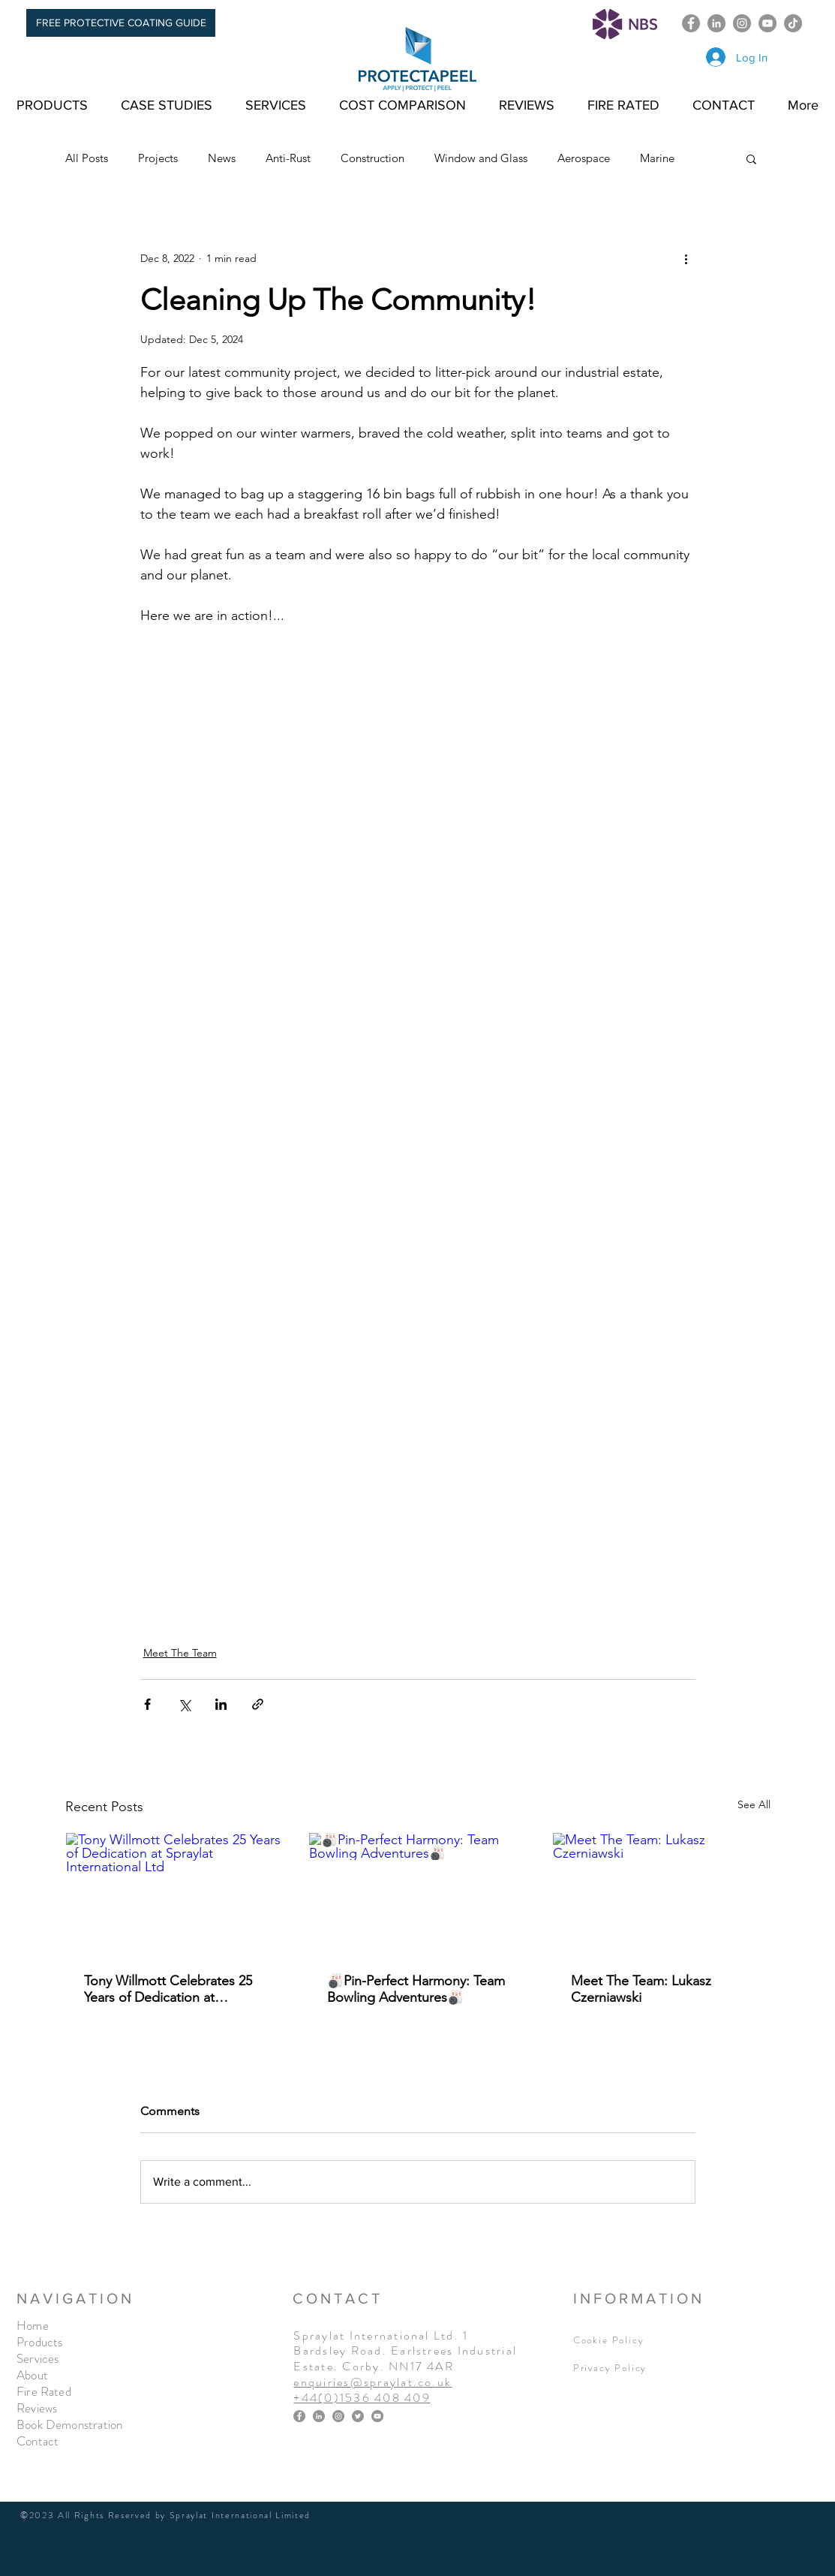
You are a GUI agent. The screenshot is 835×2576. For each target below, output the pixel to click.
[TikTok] (793, 23)
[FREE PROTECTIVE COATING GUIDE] (120, 23)
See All (753, 1804)
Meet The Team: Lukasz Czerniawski (641, 1989)
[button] (751, 158)
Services (38, 2358)
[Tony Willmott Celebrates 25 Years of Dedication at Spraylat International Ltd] (174, 1894)
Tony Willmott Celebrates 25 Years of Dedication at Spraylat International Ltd (168, 1989)
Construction (372, 158)
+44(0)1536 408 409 (361, 2397)
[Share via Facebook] (147, 1704)
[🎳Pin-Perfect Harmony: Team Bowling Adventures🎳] (417, 1894)
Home (33, 2325)
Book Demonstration (69, 2424)
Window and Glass (480, 158)
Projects (158, 158)
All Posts (86, 158)
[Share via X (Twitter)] (184, 1704)
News (222, 158)
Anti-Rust (288, 158)
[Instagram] (742, 23)
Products (39, 2342)
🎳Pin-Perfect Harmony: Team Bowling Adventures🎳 (416, 1989)
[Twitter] (358, 2416)
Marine (657, 158)
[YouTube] (767, 23)
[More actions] (686, 258)
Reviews (37, 2408)
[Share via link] (258, 1704)
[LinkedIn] (716, 23)
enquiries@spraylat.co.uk (372, 2382)
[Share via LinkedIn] (221, 1704)
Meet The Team (180, 1653)
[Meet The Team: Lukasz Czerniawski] (661, 1894)
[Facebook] (691, 23)
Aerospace (583, 158)
